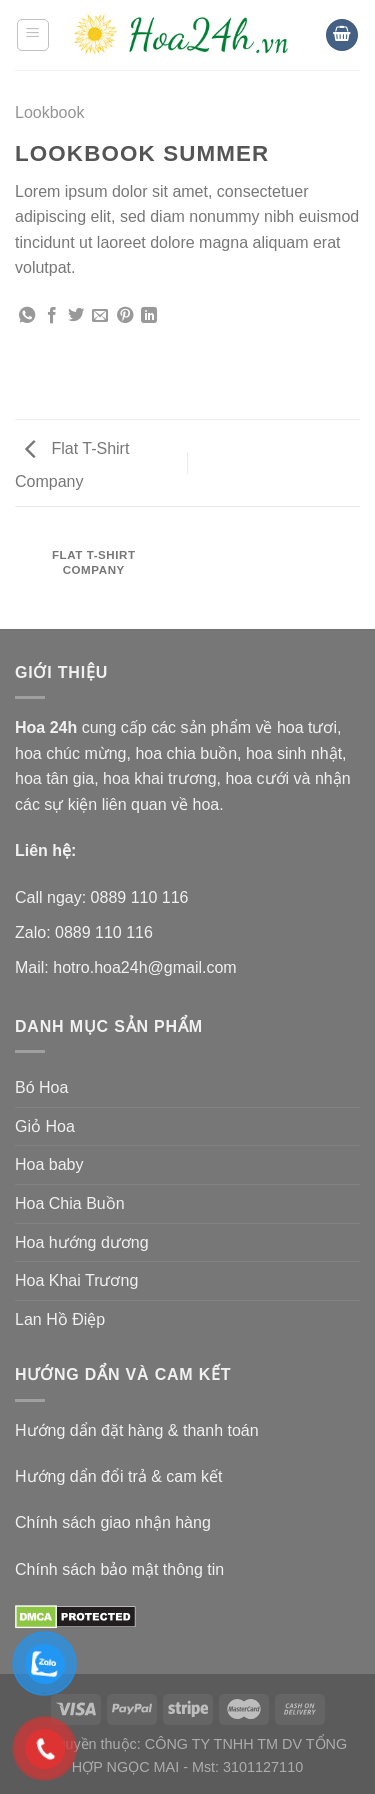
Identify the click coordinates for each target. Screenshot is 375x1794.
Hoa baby (49, 1164)
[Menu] (33, 35)
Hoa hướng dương (82, 1242)
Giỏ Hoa (45, 1126)
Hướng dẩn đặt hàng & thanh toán (137, 1430)
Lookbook (49, 112)
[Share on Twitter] (76, 316)
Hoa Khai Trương (76, 1280)
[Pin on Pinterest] (125, 316)
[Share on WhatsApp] (27, 316)
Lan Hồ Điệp (60, 1319)
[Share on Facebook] (52, 316)
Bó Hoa (41, 1087)
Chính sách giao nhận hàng (113, 1522)
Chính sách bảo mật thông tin (119, 1569)
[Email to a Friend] (100, 316)
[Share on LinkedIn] (149, 316)
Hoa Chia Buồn (70, 1203)
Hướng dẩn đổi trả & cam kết (118, 1476)
